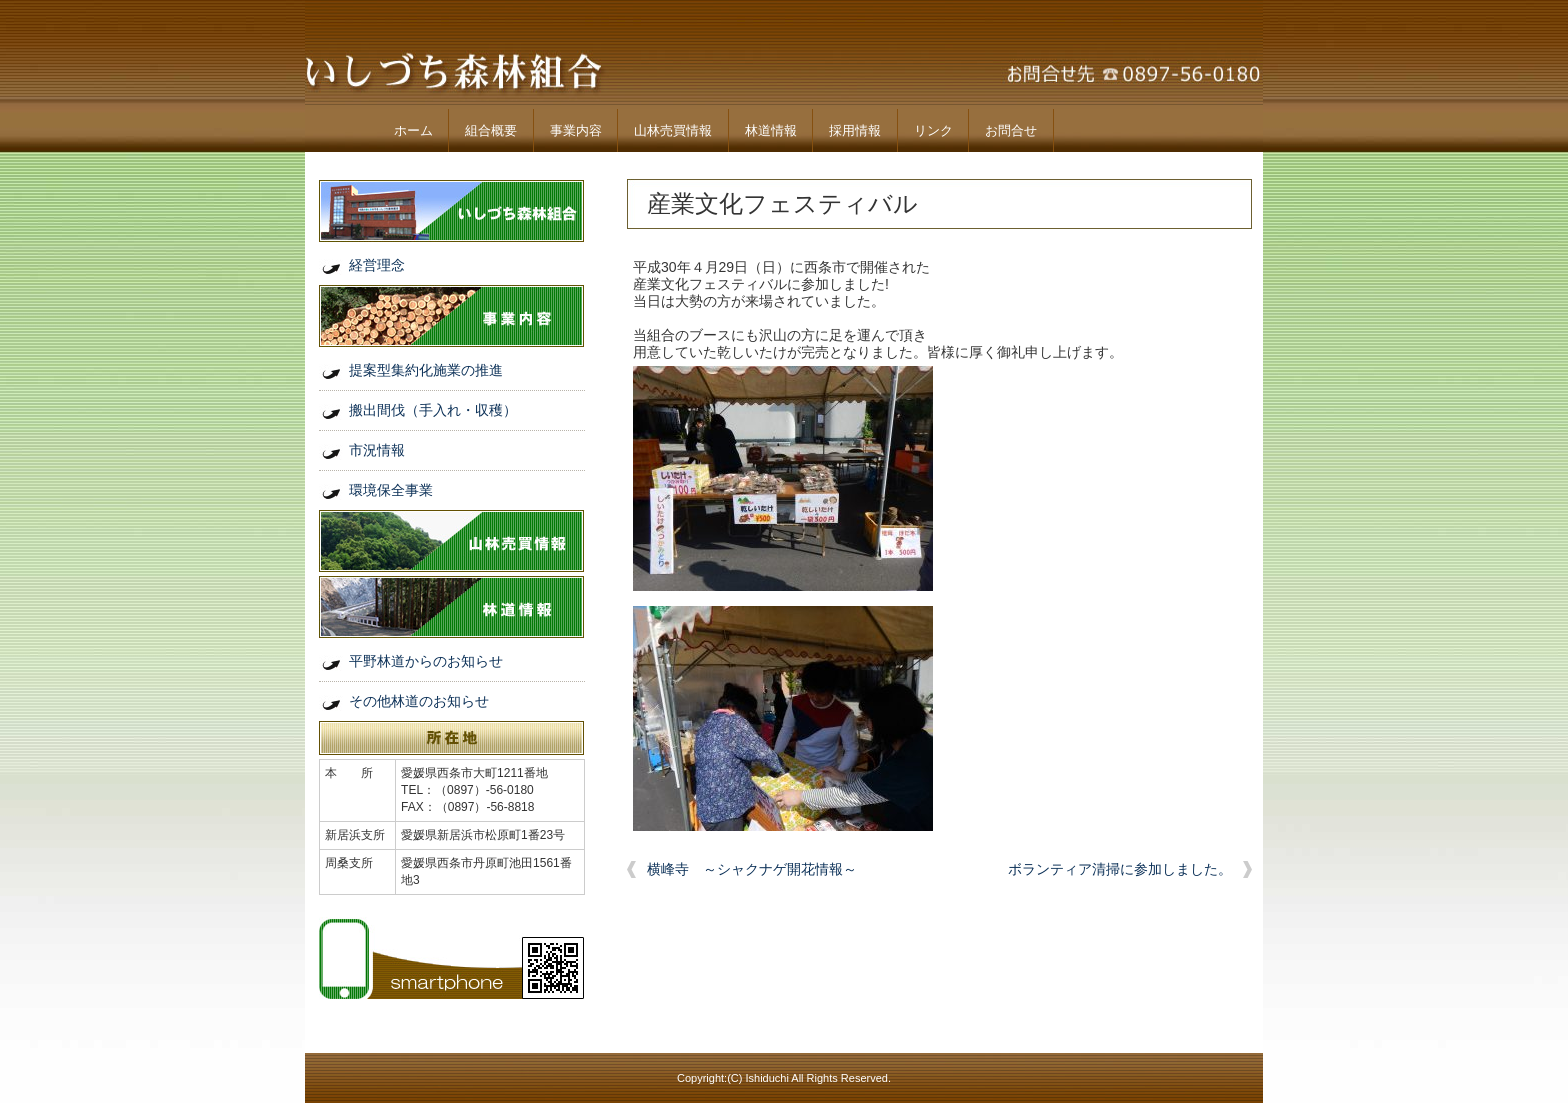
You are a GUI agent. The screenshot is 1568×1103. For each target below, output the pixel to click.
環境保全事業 (391, 490)
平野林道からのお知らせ (426, 661)
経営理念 (377, 265)
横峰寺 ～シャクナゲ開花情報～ (752, 869)
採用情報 (855, 130)
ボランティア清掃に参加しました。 (1120, 869)
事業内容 (576, 130)
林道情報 (771, 130)
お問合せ (1011, 130)
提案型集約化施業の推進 (426, 370)
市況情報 (377, 450)
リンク (933, 130)
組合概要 (491, 130)
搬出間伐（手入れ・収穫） (433, 410)
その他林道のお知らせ (419, 701)
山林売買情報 (673, 130)
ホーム (413, 130)
